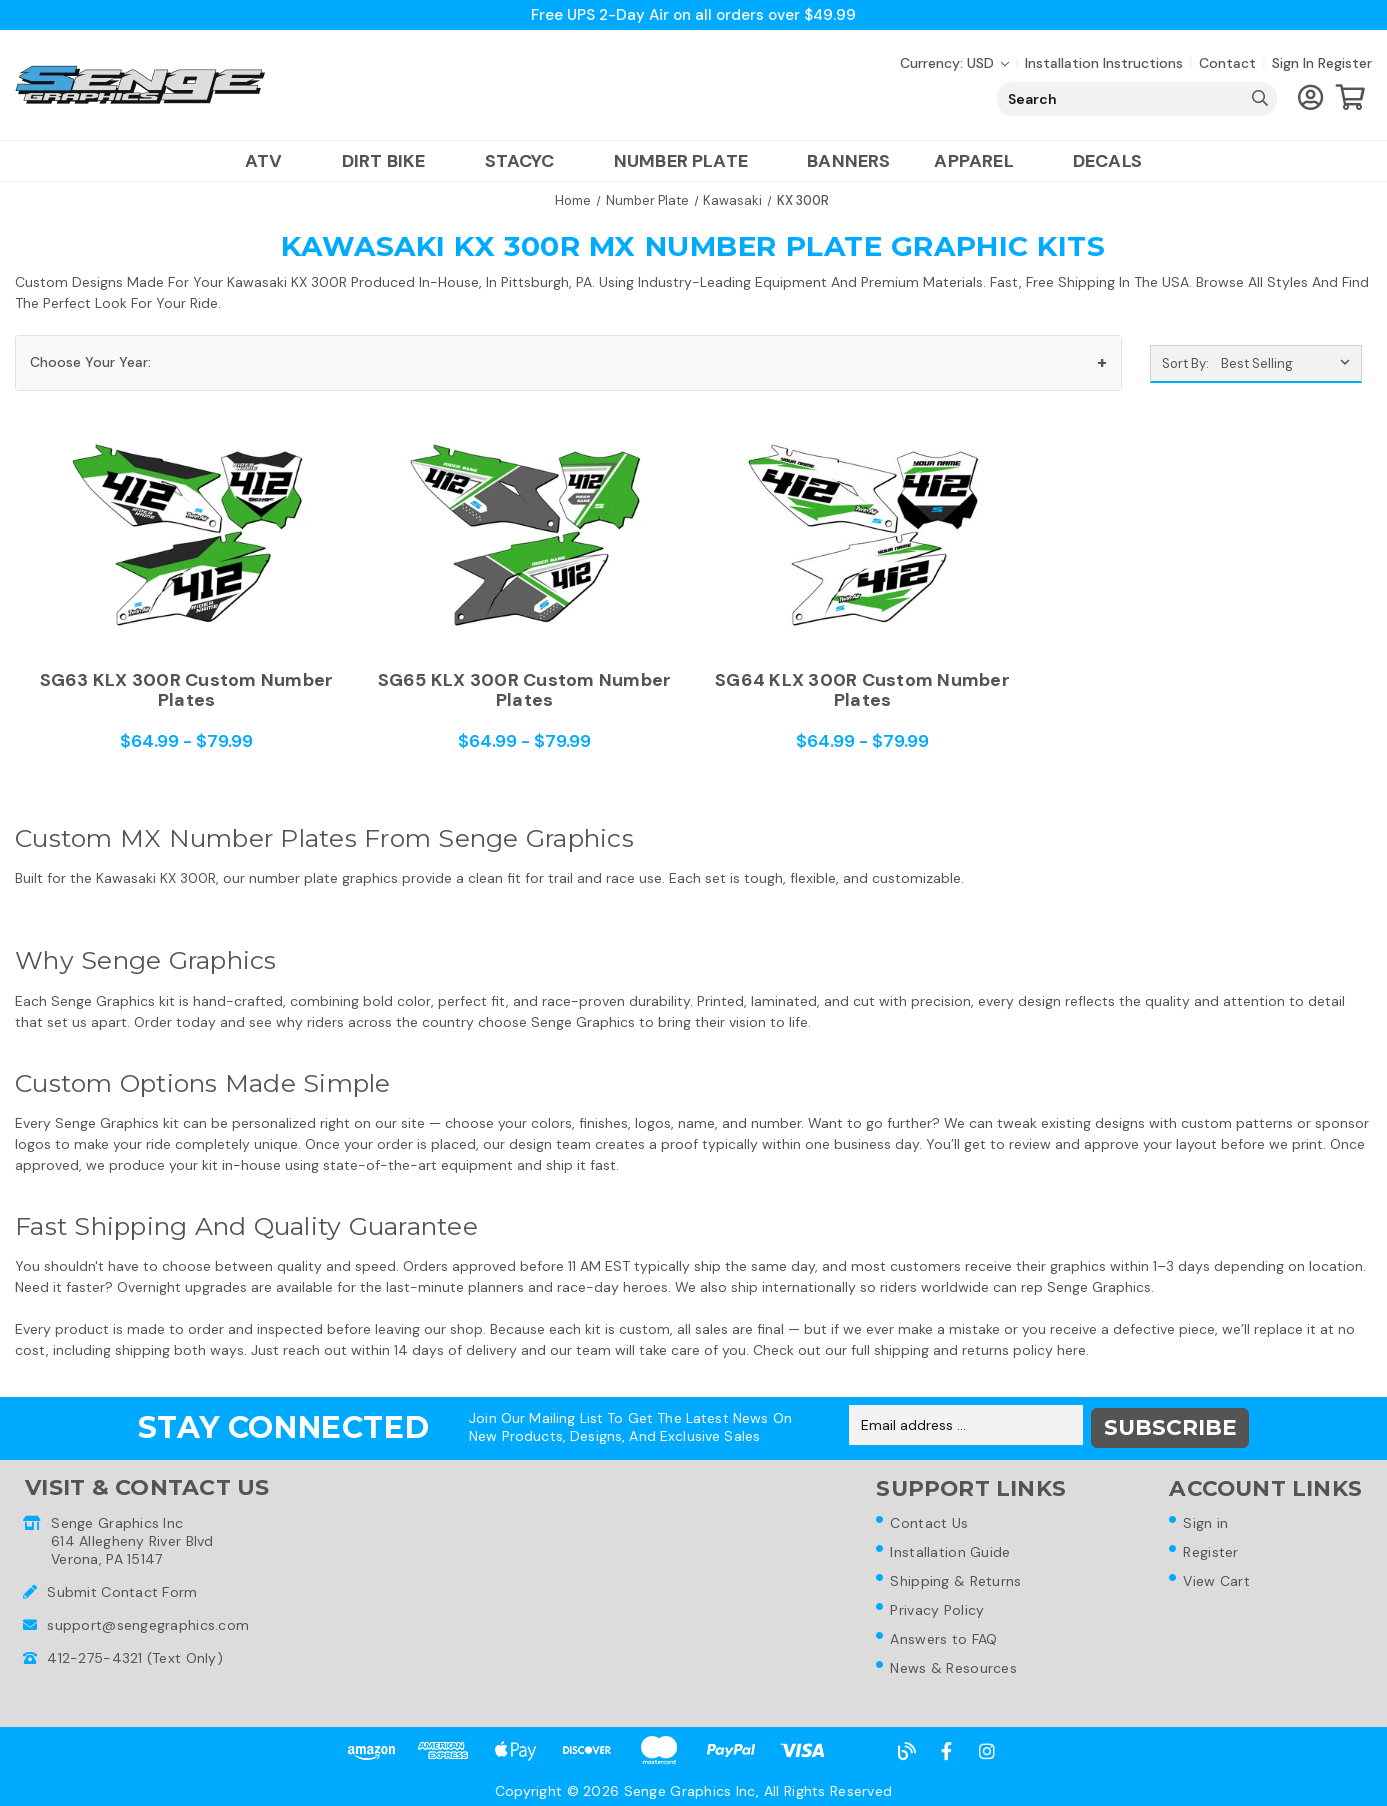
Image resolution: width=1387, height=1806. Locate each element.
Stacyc (527, 161)
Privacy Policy (938, 1609)
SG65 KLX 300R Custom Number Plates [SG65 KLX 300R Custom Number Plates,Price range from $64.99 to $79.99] (525, 690)
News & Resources (954, 1669)
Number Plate (688, 161)
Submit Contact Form (122, 1588)
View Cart (1218, 1579)
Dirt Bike (391, 161)
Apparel (981, 161)
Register (1345, 63)
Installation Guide (951, 1549)
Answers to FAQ (944, 1639)
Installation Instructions (1104, 63)
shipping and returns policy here (980, 1350)
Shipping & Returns (956, 1579)
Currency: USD (954, 63)
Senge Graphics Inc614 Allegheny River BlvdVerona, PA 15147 (132, 1537)
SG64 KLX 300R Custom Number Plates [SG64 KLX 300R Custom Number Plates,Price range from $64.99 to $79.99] (862, 690)
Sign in (1293, 63)
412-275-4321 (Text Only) (135, 1654)
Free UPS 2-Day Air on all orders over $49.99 (693, 14)
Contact (1227, 63)
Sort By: (1185, 363)
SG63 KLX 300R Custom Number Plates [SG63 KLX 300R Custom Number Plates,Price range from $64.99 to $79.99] (187, 690)
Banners (848, 161)
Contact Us (930, 1519)
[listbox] (1289, 363)
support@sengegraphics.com (148, 1621)
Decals (1107, 161)
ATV (271, 161)
